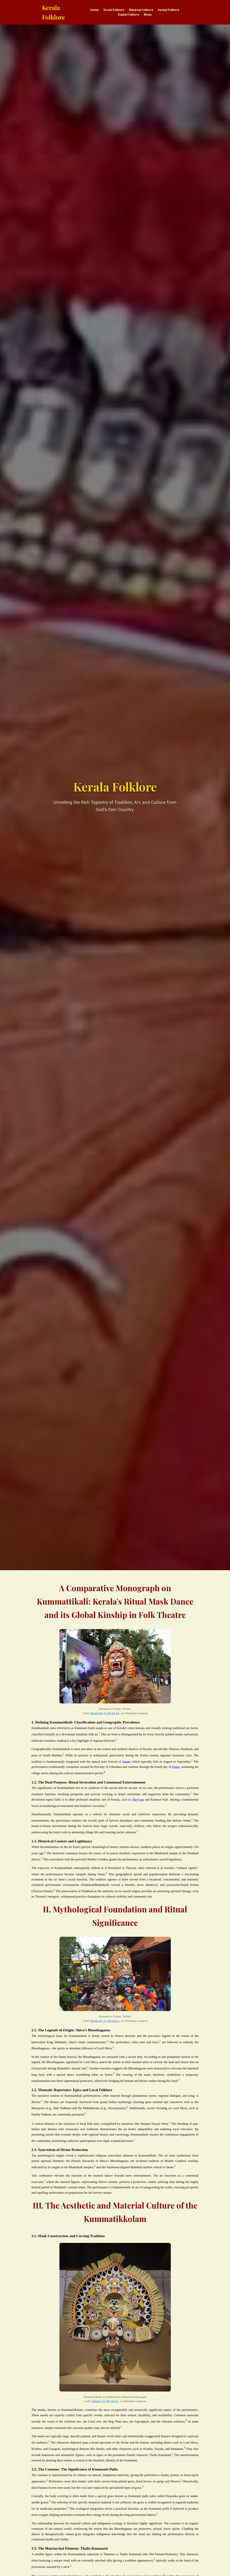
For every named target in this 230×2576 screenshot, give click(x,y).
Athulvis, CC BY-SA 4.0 (105, 2401)
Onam (126, 1761)
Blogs (148, 14)
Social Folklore (113, 10)
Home (94, 10)
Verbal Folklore (168, 10)
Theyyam (138, 1799)
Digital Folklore (128, 14)
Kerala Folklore (53, 12)
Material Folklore (141, 10)
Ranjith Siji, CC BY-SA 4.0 (105, 1713)
